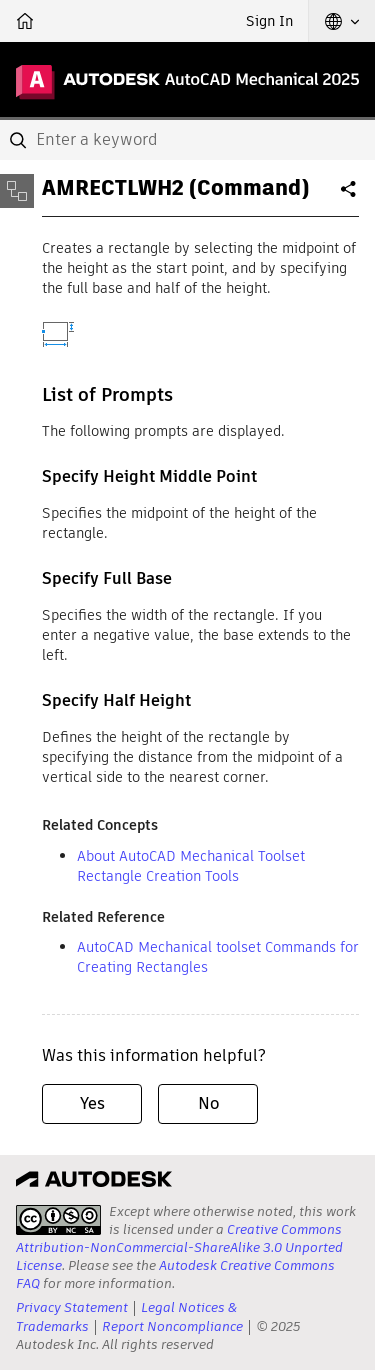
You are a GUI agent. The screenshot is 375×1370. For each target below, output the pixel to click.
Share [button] (350, 197)
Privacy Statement (72, 1307)
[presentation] (58, 1220)
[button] (342, 21)
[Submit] (20, 140)
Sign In (269, 21)
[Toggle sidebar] (17, 191)
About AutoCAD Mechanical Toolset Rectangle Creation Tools (191, 866)
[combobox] (187, 140)
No (208, 1103)
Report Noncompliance (172, 1326)
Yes (92, 1103)
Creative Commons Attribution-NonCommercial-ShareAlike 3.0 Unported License (179, 1247)
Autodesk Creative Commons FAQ (175, 1274)
